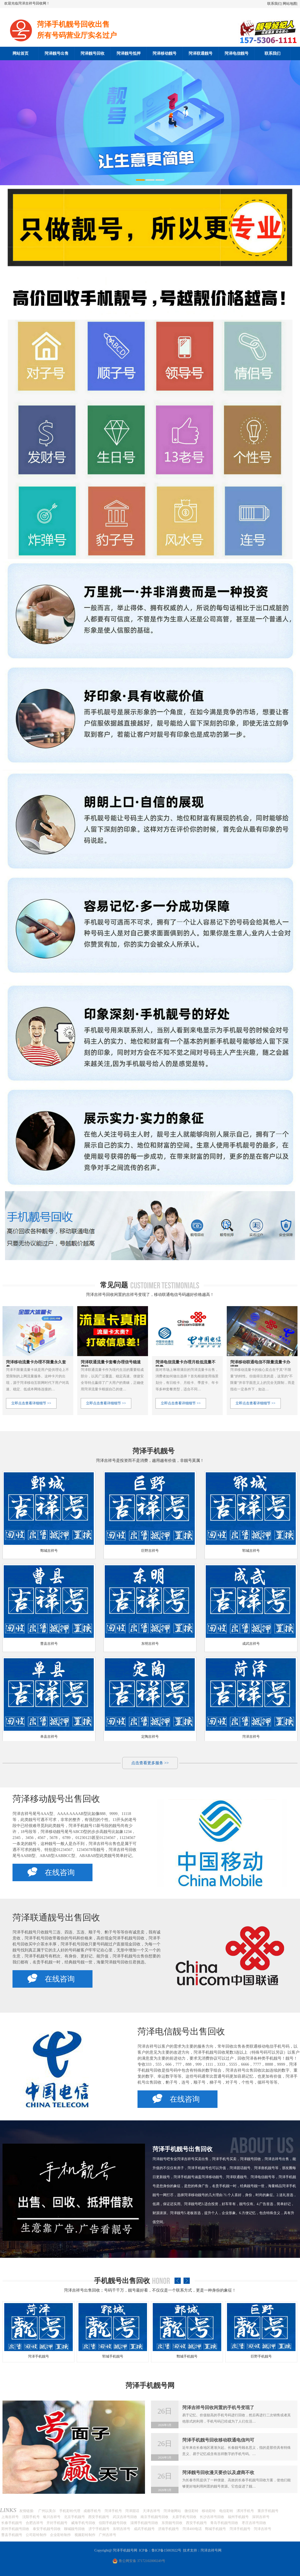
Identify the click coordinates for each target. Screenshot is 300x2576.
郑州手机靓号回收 (15, 2529)
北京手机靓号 (74, 2517)
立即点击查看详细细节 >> (31, 1403)
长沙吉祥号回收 (212, 2517)
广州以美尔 (47, 2511)
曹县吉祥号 (49, 1644)
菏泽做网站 (172, 2511)
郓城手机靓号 (112, 2356)
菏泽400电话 (192, 2529)
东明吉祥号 (150, 1644)
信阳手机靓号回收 (113, 2523)
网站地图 (290, 3)
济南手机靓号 (168, 2529)
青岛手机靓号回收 (224, 2523)
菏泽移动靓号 (164, 53)
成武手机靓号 (144, 2529)
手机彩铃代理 (69, 2511)
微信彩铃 (191, 2511)
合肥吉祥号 (34, 2523)
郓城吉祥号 (251, 1551)
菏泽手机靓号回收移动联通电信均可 (218, 2440)
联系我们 (274, 3)
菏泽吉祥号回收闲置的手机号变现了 (218, 2407)
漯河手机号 (245, 2511)
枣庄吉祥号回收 (254, 2523)
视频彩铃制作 (85, 2535)
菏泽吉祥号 (251, 1736)
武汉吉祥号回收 (125, 2517)
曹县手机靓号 (11, 2535)
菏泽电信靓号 (236, 53)
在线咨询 (51, 1872)
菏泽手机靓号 (38, 2356)
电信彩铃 (226, 2511)
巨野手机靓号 (261, 2356)
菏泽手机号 (113, 2511)
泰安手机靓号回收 (47, 2529)
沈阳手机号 (31, 2517)
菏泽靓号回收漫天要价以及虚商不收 (218, 2472)
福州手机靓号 (238, 2517)
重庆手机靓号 (268, 2511)
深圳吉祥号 (261, 2517)
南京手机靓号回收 (154, 2517)
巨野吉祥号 (150, 1551)
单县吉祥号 (49, 1736)
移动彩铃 (209, 2511)
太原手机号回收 (184, 2517)
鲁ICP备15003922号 (167, 2550)
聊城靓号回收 (74, 2529)
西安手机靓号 (98, 2517)
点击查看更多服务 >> (150, 1763)
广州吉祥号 (107, 2535)
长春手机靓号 (11, 2523)
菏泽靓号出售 (56, 53)
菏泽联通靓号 (200, 53)
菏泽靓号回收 (92, 53)
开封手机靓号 (57, 2523)
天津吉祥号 (151, 2511)
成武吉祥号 (251, 1644)
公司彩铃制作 (36, 2535)
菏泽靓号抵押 (128, 53)
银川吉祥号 (51, 2517)
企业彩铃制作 (60, 2535)
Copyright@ (103, 2550)
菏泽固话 (132, 2511)
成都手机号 (92, 2511)
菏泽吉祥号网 (211, 2550)
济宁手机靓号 (99, 2529)
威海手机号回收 (83, 2523)
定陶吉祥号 (150, 1736)
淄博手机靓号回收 (144, 2523)
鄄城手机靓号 (187, 2356)
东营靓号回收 (172, 2523)
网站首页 (20, 53)
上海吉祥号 (10, 2517)
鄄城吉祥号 (49, 1551)
